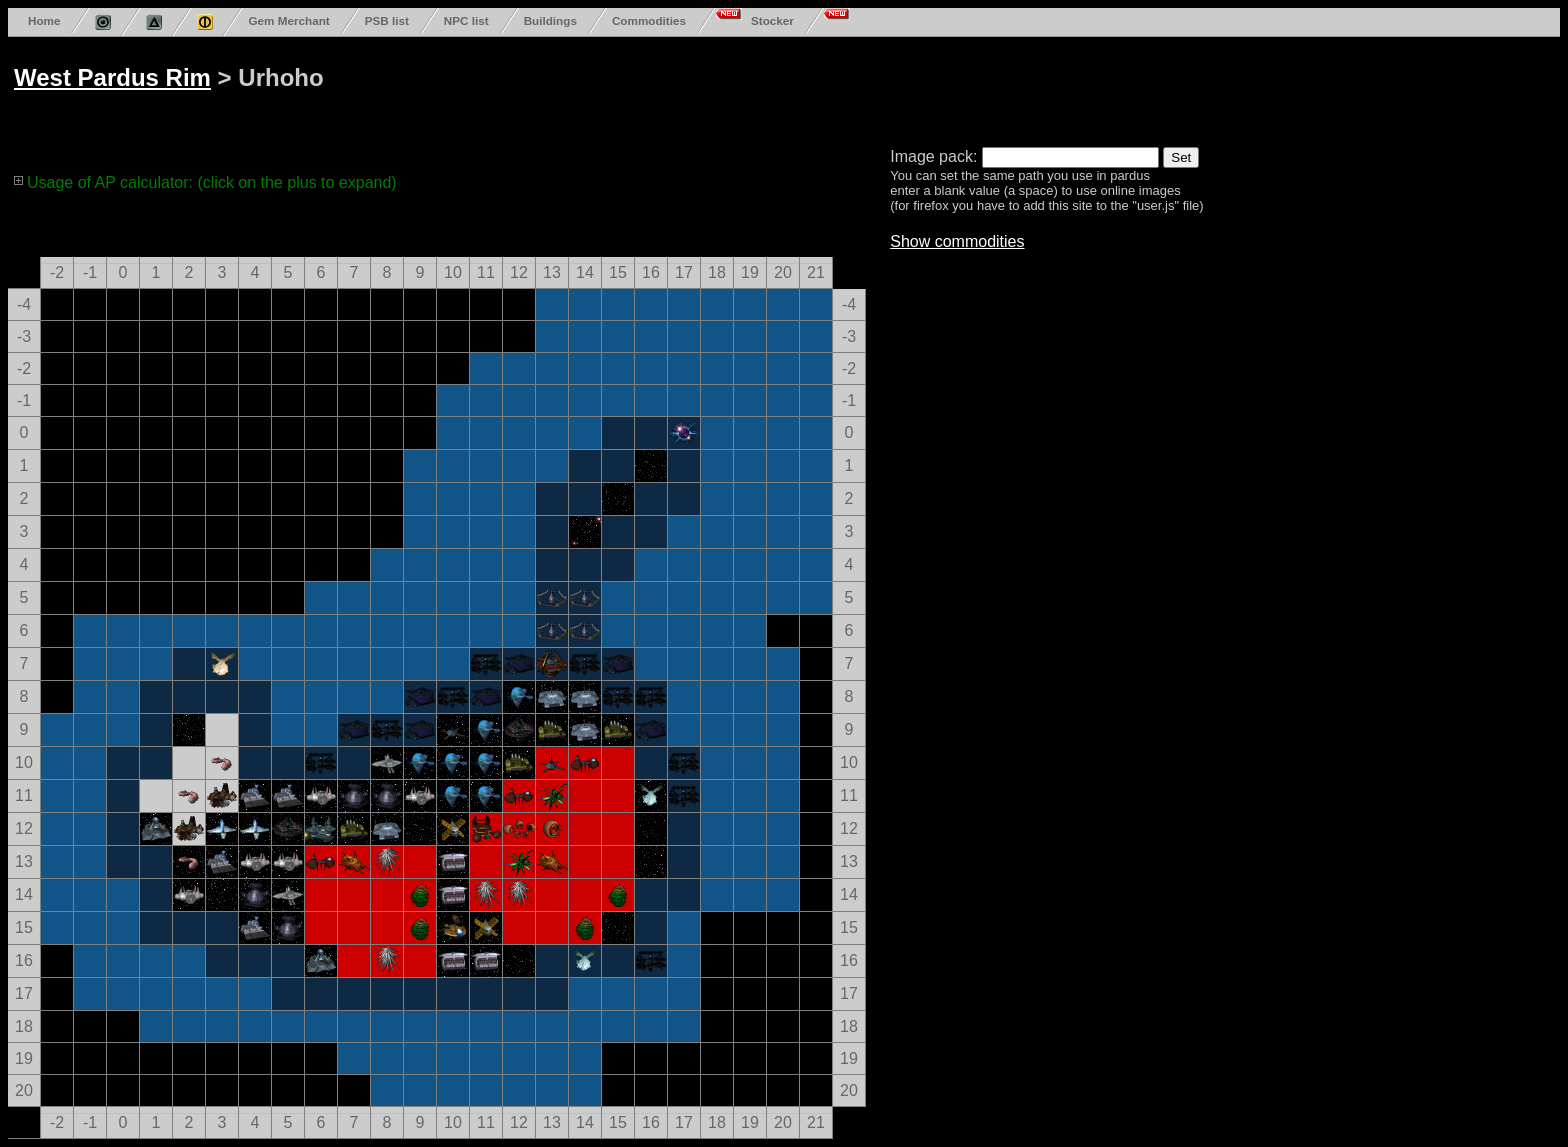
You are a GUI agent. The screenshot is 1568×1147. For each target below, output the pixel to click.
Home (44, 20)
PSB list (387, 20)
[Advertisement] (772, 88)
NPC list (466, 20)
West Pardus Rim (112, 77)
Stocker (772, 20)
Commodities (649, 20)
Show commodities (957, 241)
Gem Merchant (288, 20)
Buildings (550, 20)
